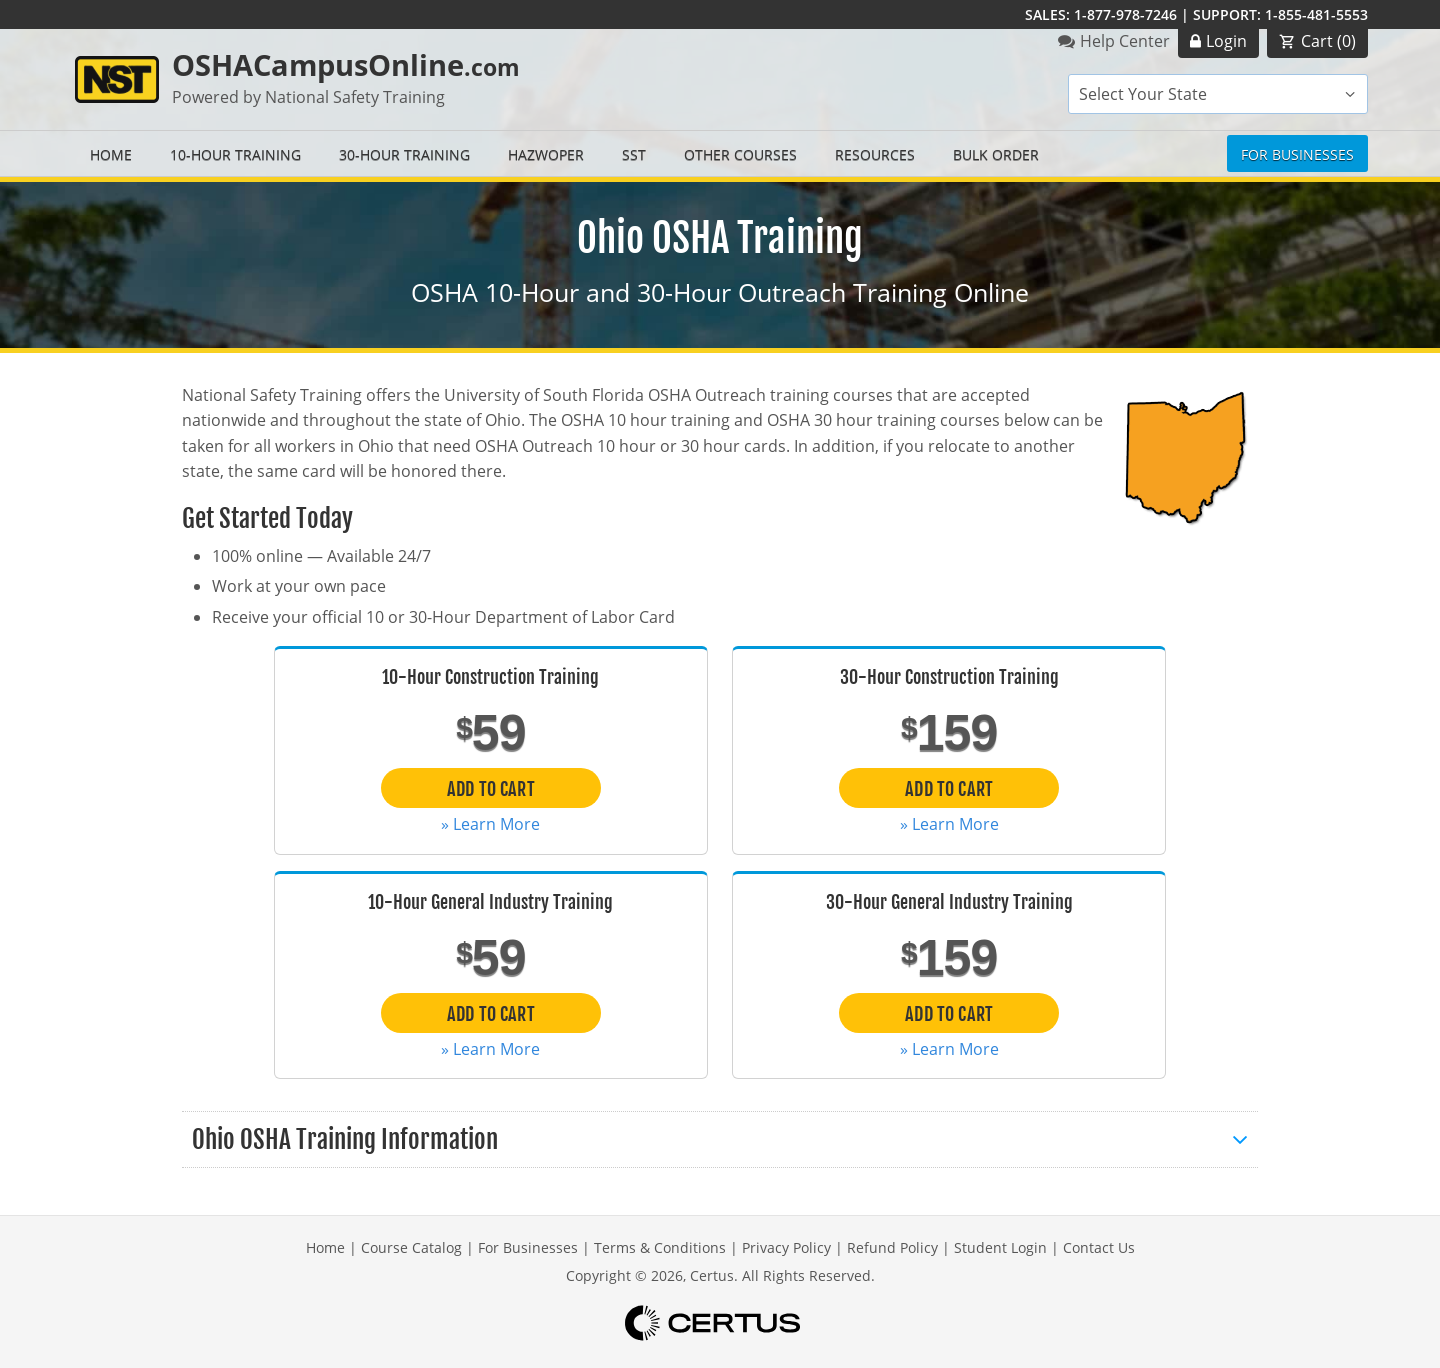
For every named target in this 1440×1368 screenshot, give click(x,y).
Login (1226, 41)
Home (111, 154)
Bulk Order (996, 154)
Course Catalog (411, 1247)
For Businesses (1297, 154)
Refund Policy (892, 1247)
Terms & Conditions (660, 1247)
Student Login (1000, 1247)
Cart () (1328, 41)
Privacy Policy (786, 1247)
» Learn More (490, 824)
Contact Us (1099, 1247)
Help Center (1125, 41)
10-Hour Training (235, 154)
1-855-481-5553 (1316, 14)
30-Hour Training (404, 154)
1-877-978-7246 (1125, 14)
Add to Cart (491, 789)
